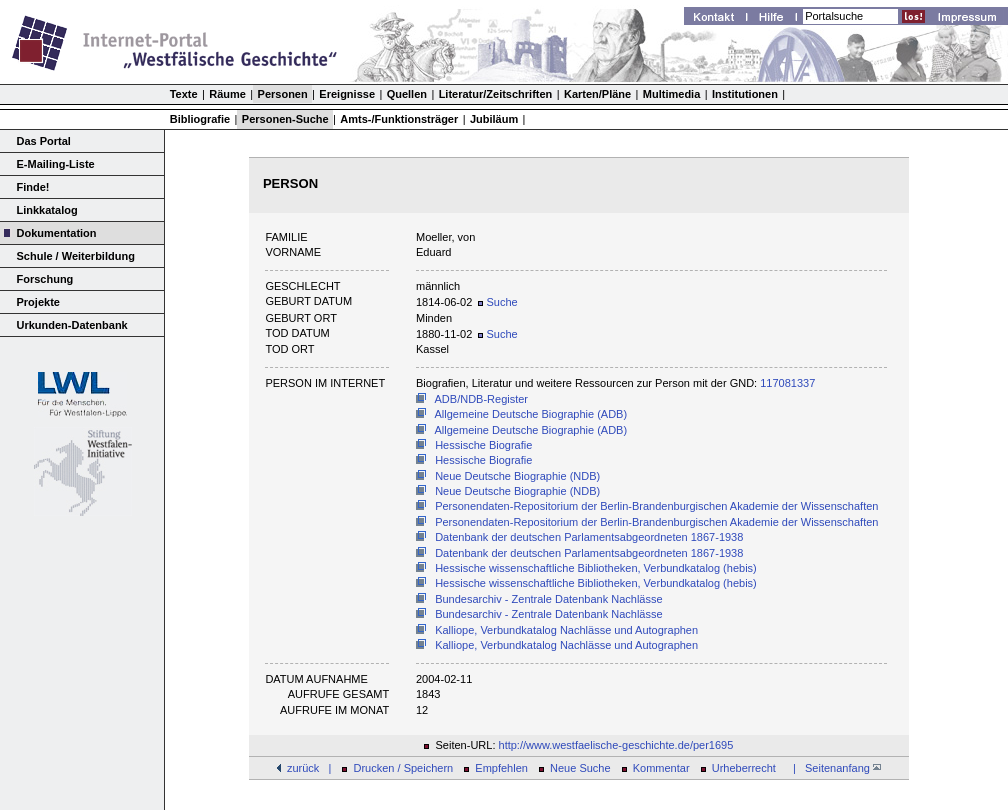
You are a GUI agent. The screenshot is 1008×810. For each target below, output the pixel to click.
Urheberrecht (744, 768)
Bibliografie (200, 119)
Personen (283, 94)
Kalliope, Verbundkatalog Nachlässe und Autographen (566, 630)
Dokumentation (57, 233)
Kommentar (661, 768)
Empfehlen (501, 768)
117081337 (787, 383)
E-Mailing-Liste (56, 164)
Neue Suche (580, 768)
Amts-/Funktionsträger (399, 119)
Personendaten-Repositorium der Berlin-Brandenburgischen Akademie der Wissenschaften (656, 506)
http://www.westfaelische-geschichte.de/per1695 (616, 745)
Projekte (38, 302)
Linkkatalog (47, 210)
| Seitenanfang (834, 768)
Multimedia (671, 94)
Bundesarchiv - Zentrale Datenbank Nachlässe (548, 599)
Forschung (45, 279)
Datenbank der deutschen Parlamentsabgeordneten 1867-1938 (589, 537)
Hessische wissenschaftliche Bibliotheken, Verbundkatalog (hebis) (596, 568)
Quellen (407, 94)
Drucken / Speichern (404, 768)
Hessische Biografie (483, 445)
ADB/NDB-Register (482, 399)
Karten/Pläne (597, 94)
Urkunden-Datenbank (72, 325)
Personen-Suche (285, 119)
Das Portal (44, 141)
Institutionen (745, 94)
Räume (227, 94)
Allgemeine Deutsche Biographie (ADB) (531, 414)
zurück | (309, 768)
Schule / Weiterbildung (76, 256)
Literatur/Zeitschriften (496, 94)
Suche (497, 302)
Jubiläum (494, 119)
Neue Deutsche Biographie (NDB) (517, 476)
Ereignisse (347, 94)
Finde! (33, 187)
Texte (184, 94)
